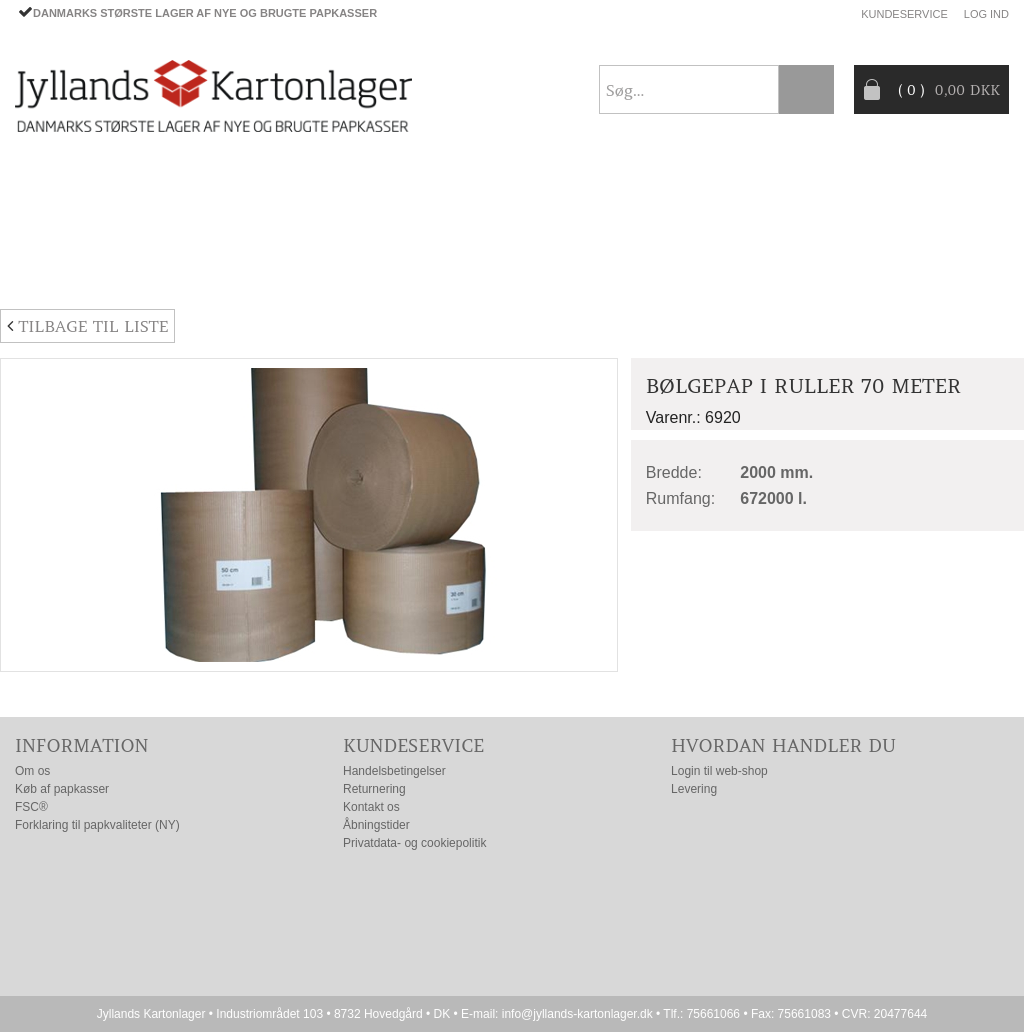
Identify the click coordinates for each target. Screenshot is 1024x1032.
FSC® (31, 807)
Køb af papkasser (62, 789)
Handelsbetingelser (394, 771)
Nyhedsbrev (961, 270)
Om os (32, 771)
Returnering (374, 789)
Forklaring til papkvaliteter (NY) (97, 825)
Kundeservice (904, 14)
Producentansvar (841, 223)
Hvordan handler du (783, 745)
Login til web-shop (719, 771)
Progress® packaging (502, 223)
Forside (45, 175)
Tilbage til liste (87, 326)
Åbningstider (376, 825)
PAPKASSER (55, 223)
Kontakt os (371, 807)
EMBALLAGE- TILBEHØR (213, 223)
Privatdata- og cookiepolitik (414, 843)
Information (82, 745)
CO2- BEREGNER (678, 223)
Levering (694, 789)
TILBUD (356, 223)
